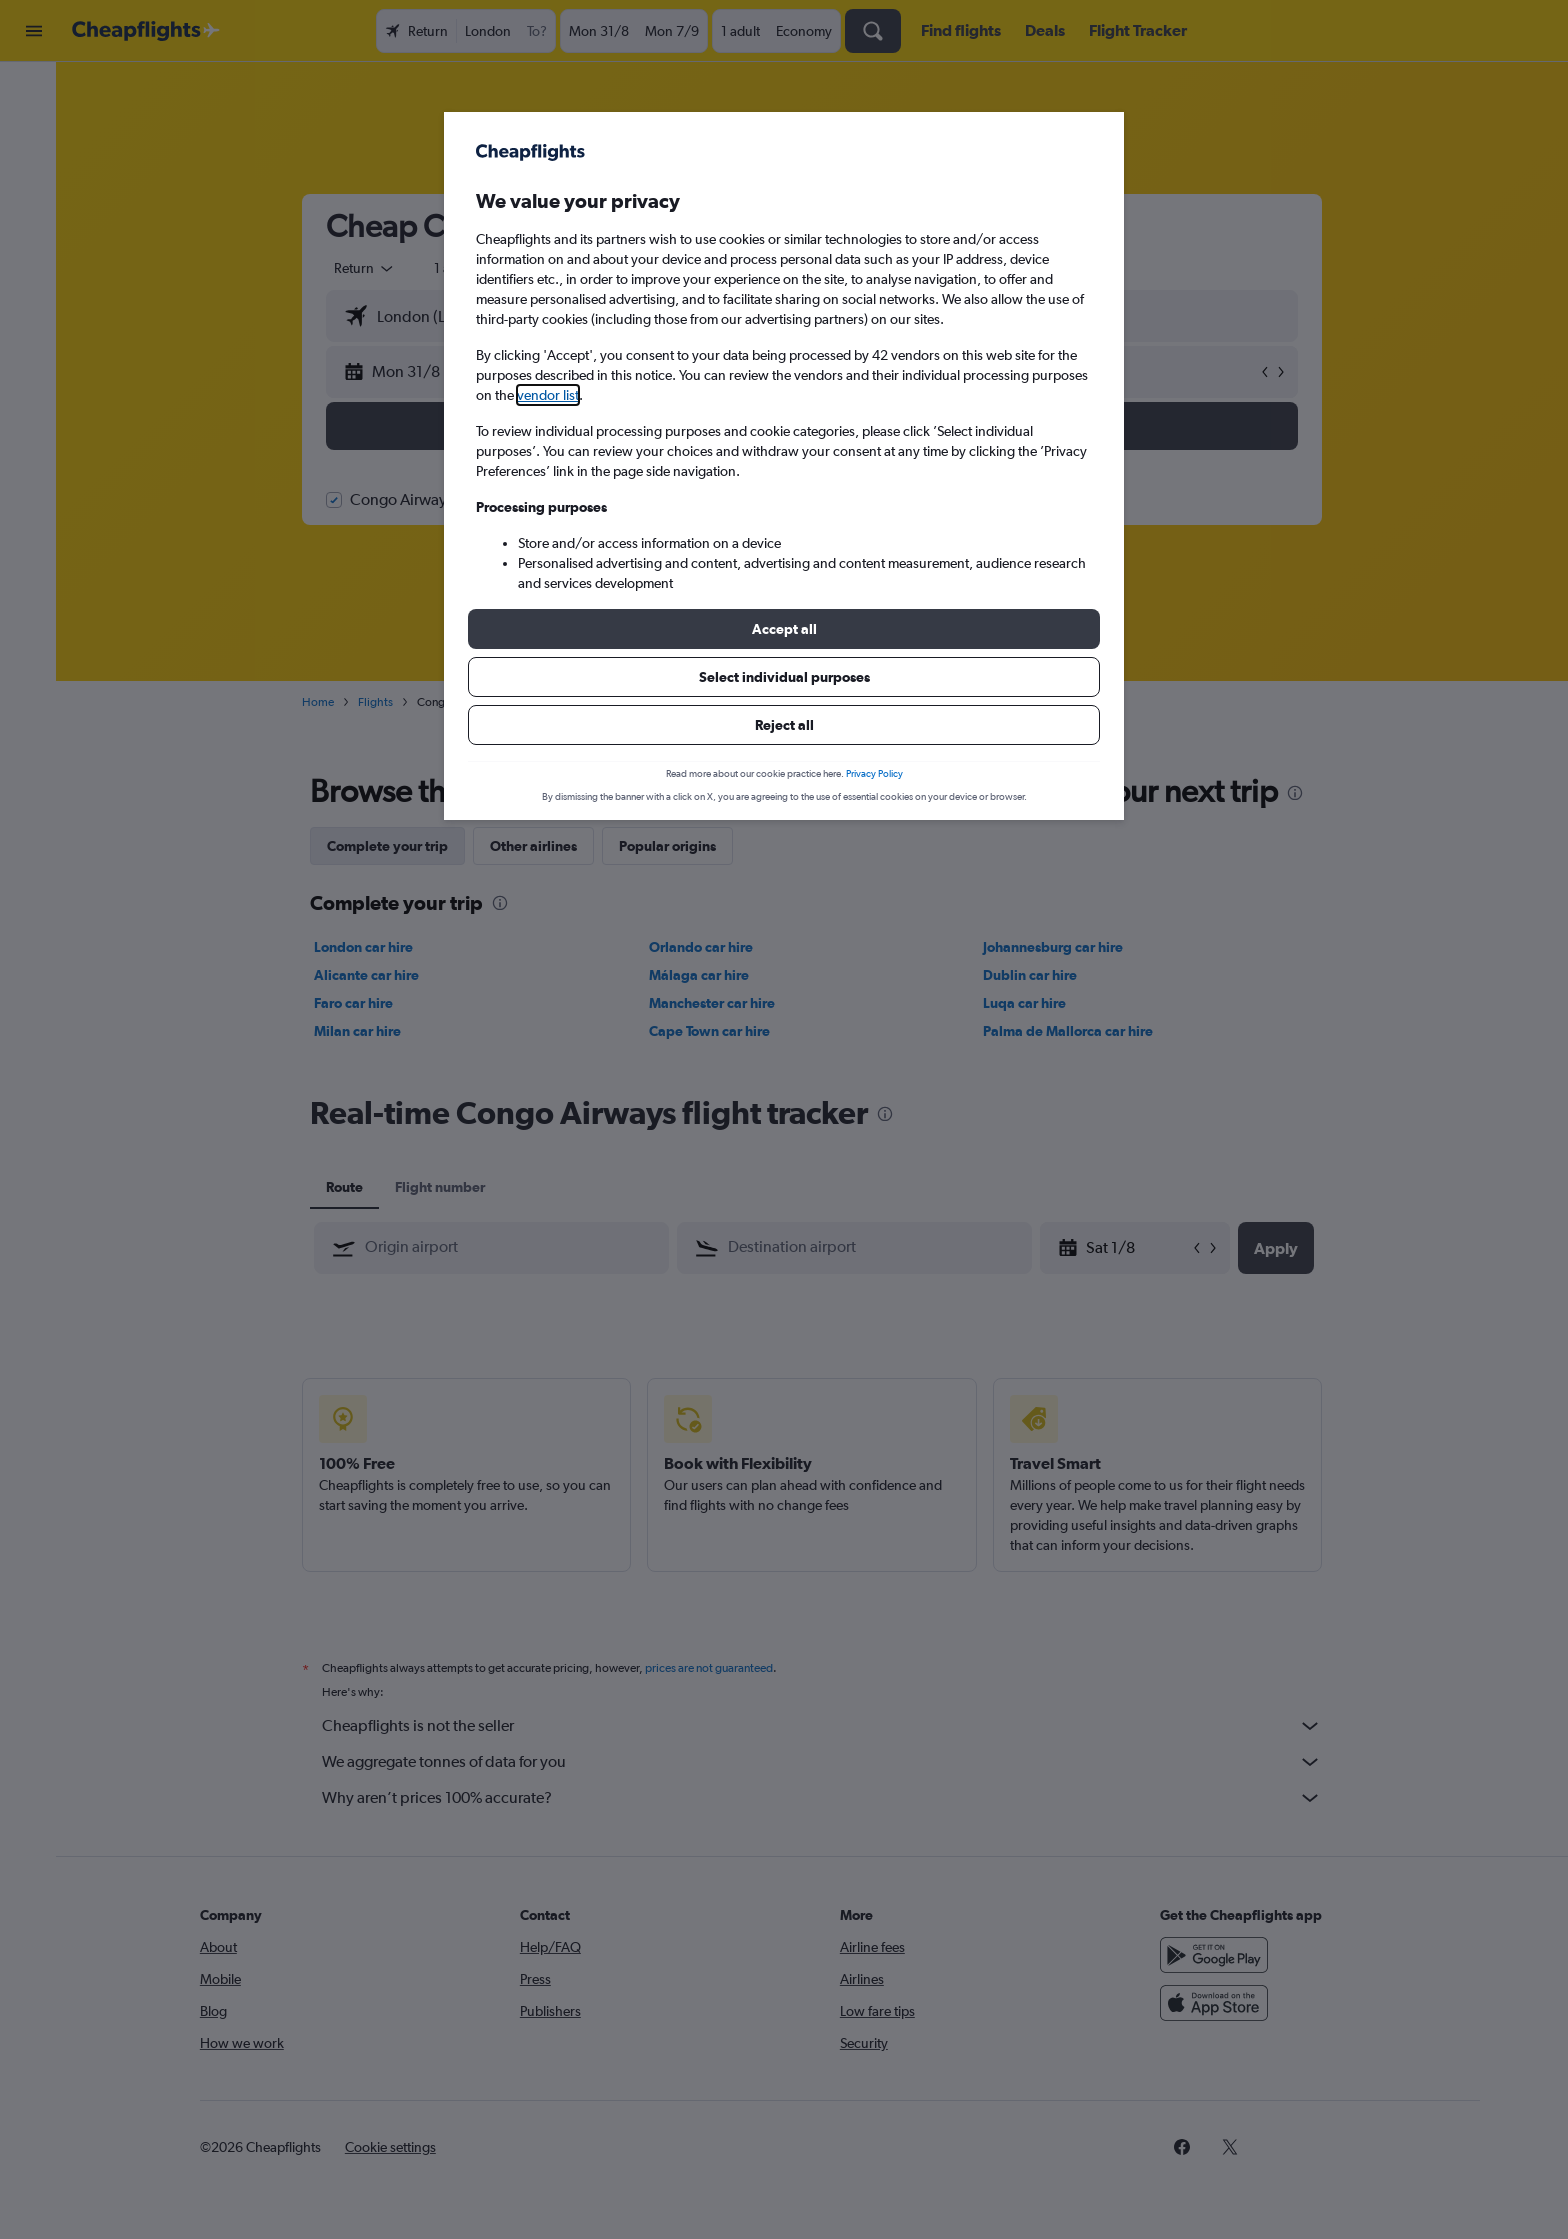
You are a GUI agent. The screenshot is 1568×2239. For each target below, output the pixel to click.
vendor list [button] (548, 395)
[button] (784, 629)
